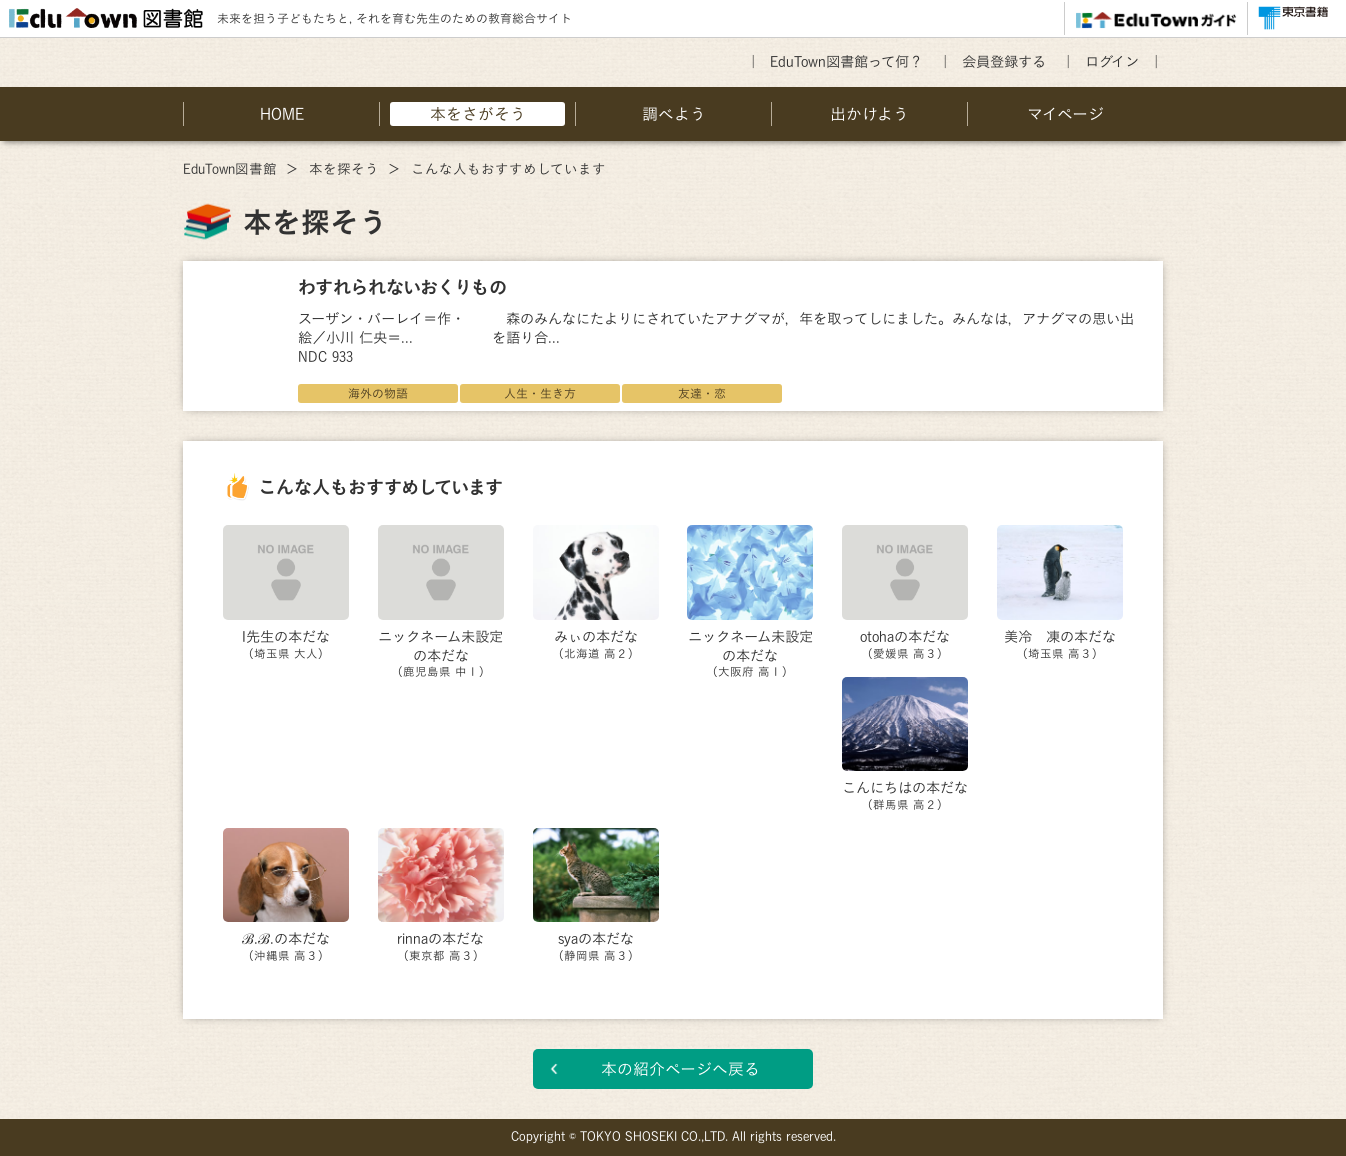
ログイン (1112, 61)
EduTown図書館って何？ (846, 61)
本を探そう (344, 169)
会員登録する (1004, 61)
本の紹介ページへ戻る (680, 1069)
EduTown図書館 (230, 169)
